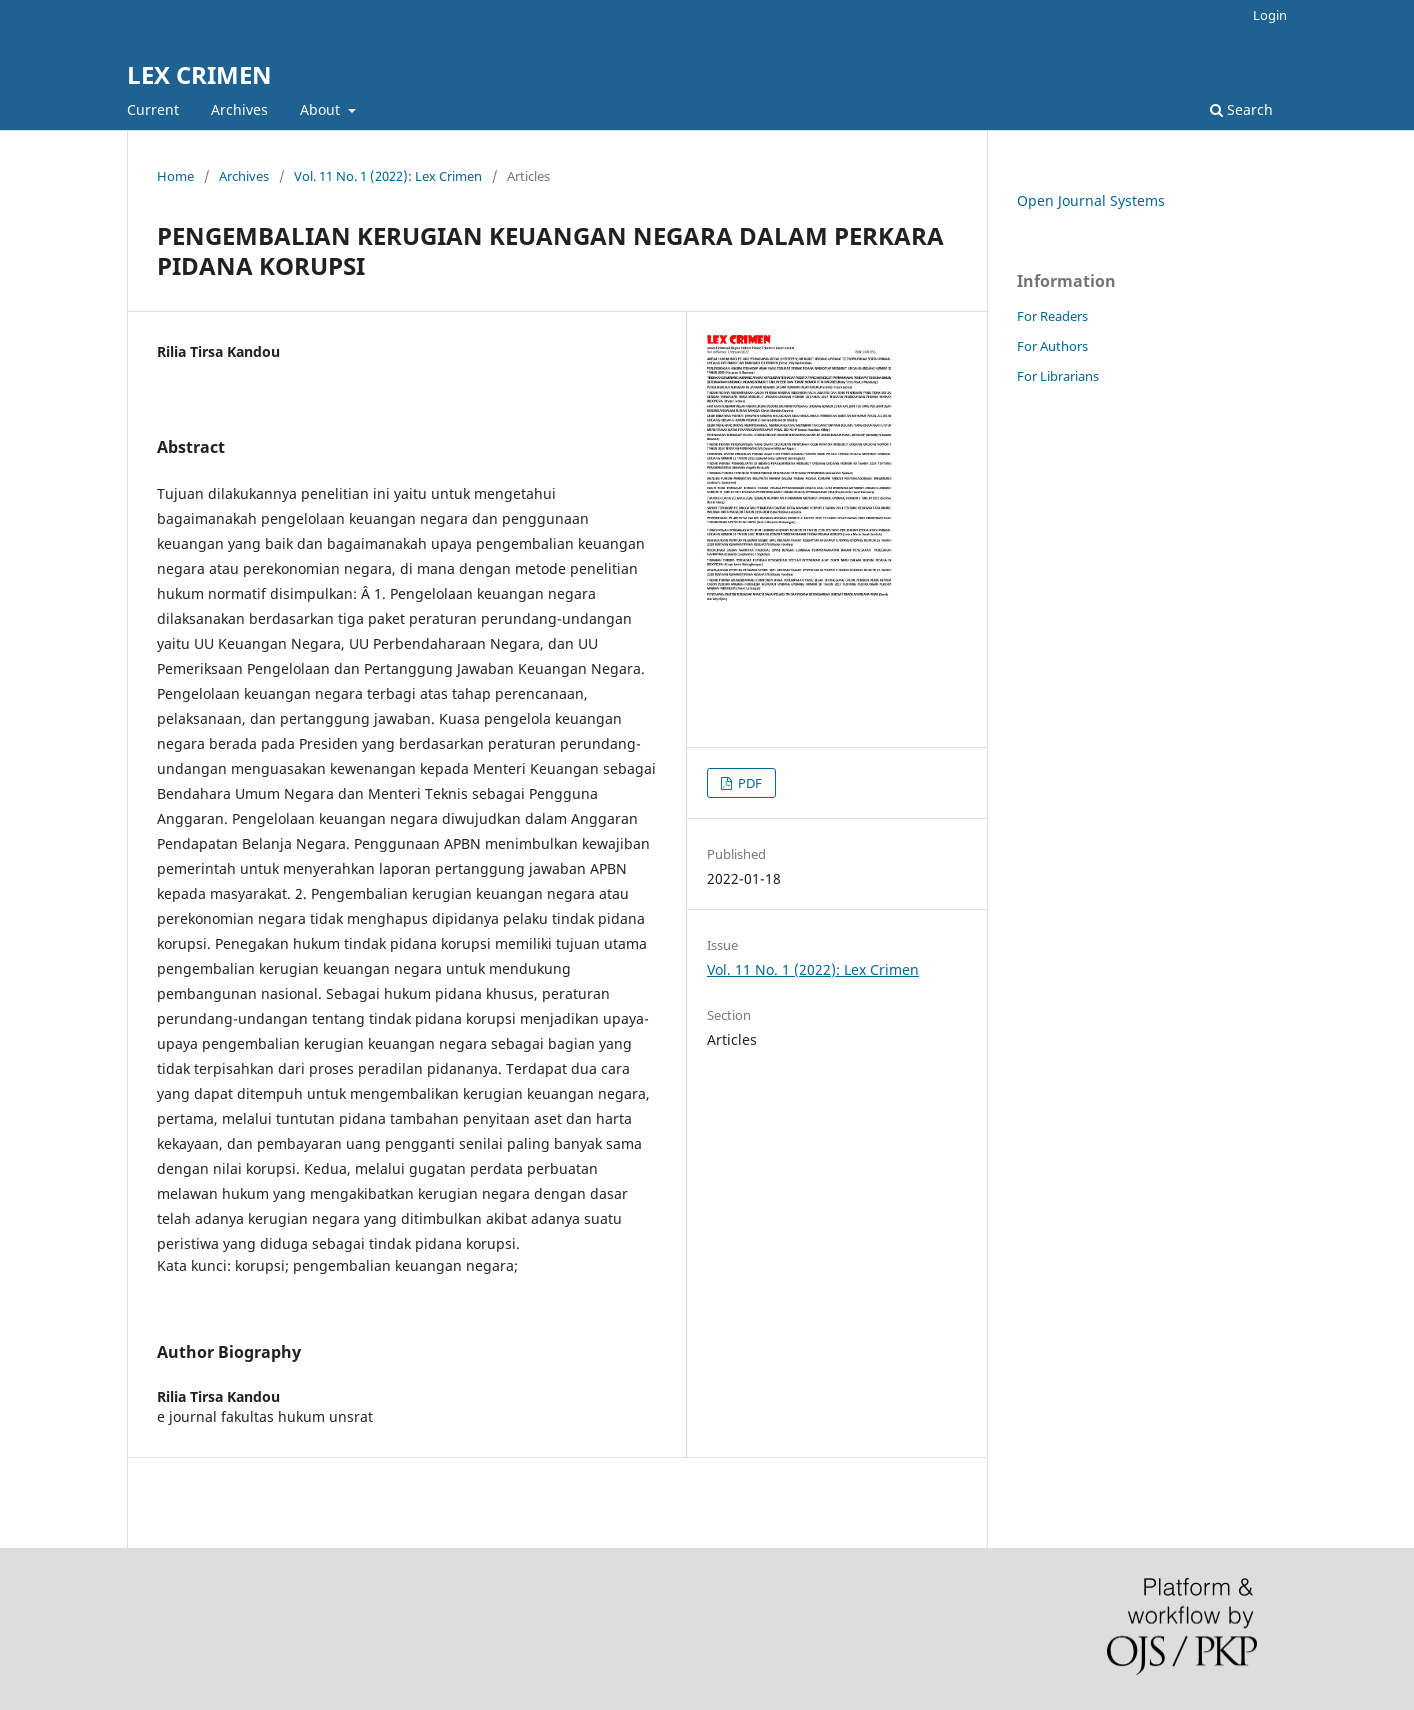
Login (1270, 15)
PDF (748, 783)
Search (1241, 109)
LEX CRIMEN (199, 74)
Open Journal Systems (1091, 200)
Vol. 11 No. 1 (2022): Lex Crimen (388, 176)
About (322, 109)
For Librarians (1058, 376)
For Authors (1052, 346)
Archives (239, 109)
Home (175, 176)
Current (153, 109)
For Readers (1052, 316)
